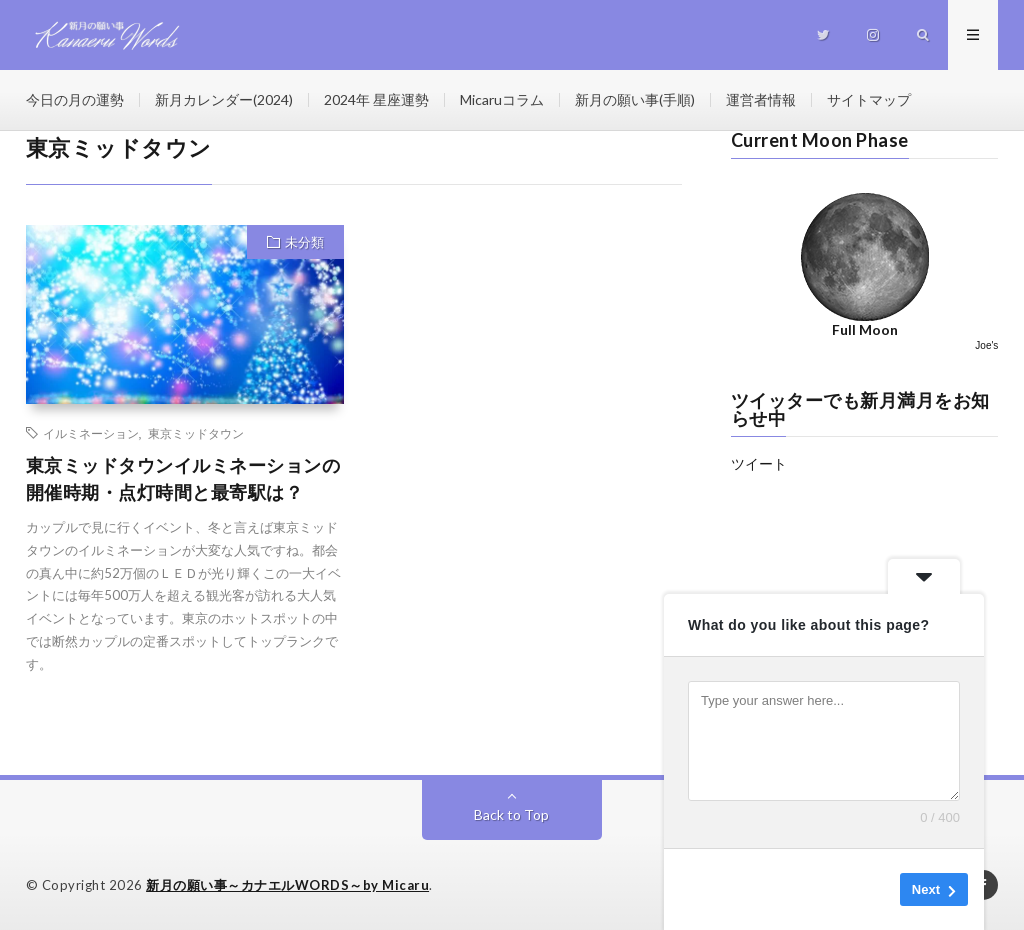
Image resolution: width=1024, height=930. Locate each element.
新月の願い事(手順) (635, 99)
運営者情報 (761, 99)
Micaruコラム (502, 99)
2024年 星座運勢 (376, 99)
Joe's (986, 345)
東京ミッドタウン (196, 433)
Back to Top (511, 814)
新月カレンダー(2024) (224, 99)
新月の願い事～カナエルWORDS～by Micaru (287, 885)
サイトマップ (869, 99)
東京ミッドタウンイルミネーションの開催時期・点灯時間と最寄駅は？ (183, 478)
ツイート (759, 463)
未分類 (304, 242)
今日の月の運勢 (75, 99)
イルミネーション (91, 433)
